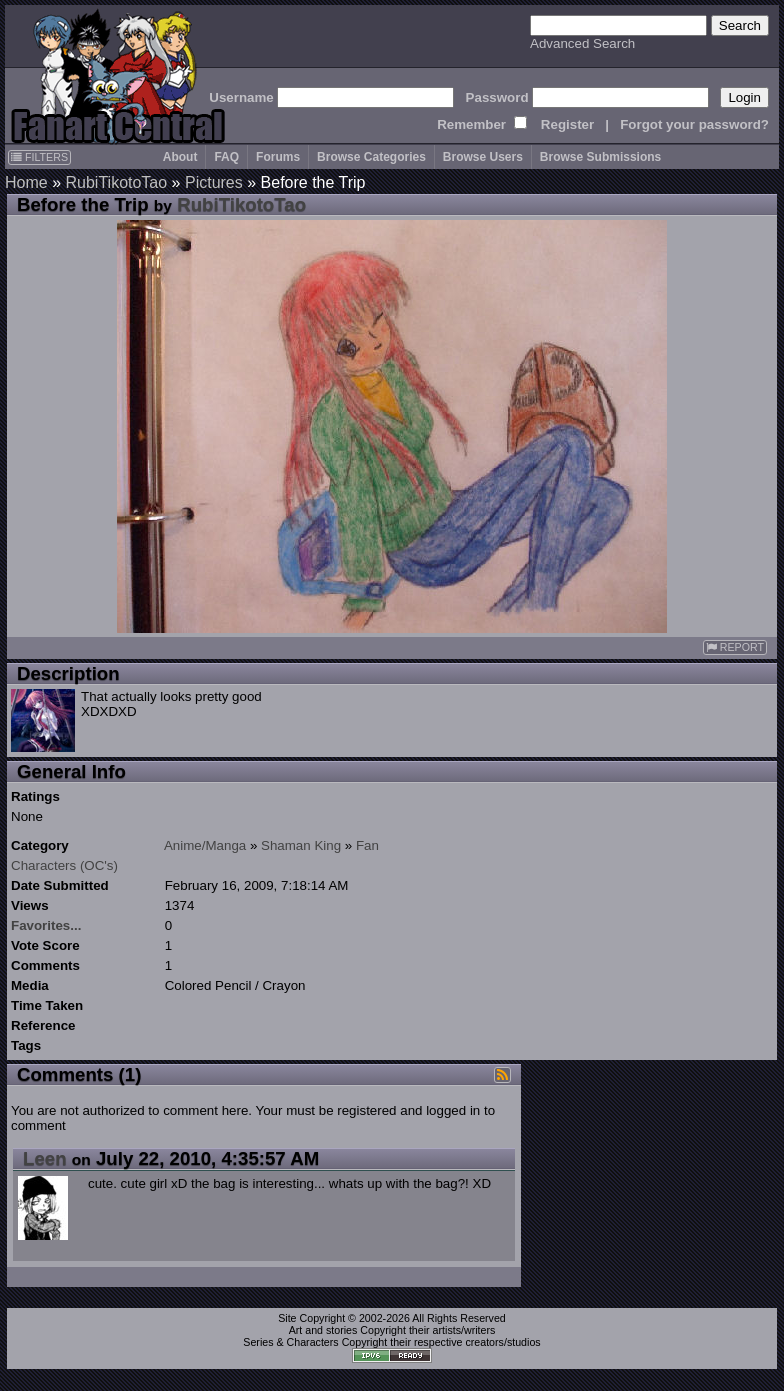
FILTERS (39, 157)
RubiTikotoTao (116, 182)
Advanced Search (582, 43)
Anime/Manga (205, 845)
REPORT (735, 647)
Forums (278, 157)
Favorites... (46, 925)
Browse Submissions (600, 157)
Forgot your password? (694, 124)
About (180, 157)
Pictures (214, 182)
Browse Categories (371, 157)
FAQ (226, 157)
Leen (45, 1158)
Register (567, 124)
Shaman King (301, 845)
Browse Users (483, 157)
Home (26, 182)
